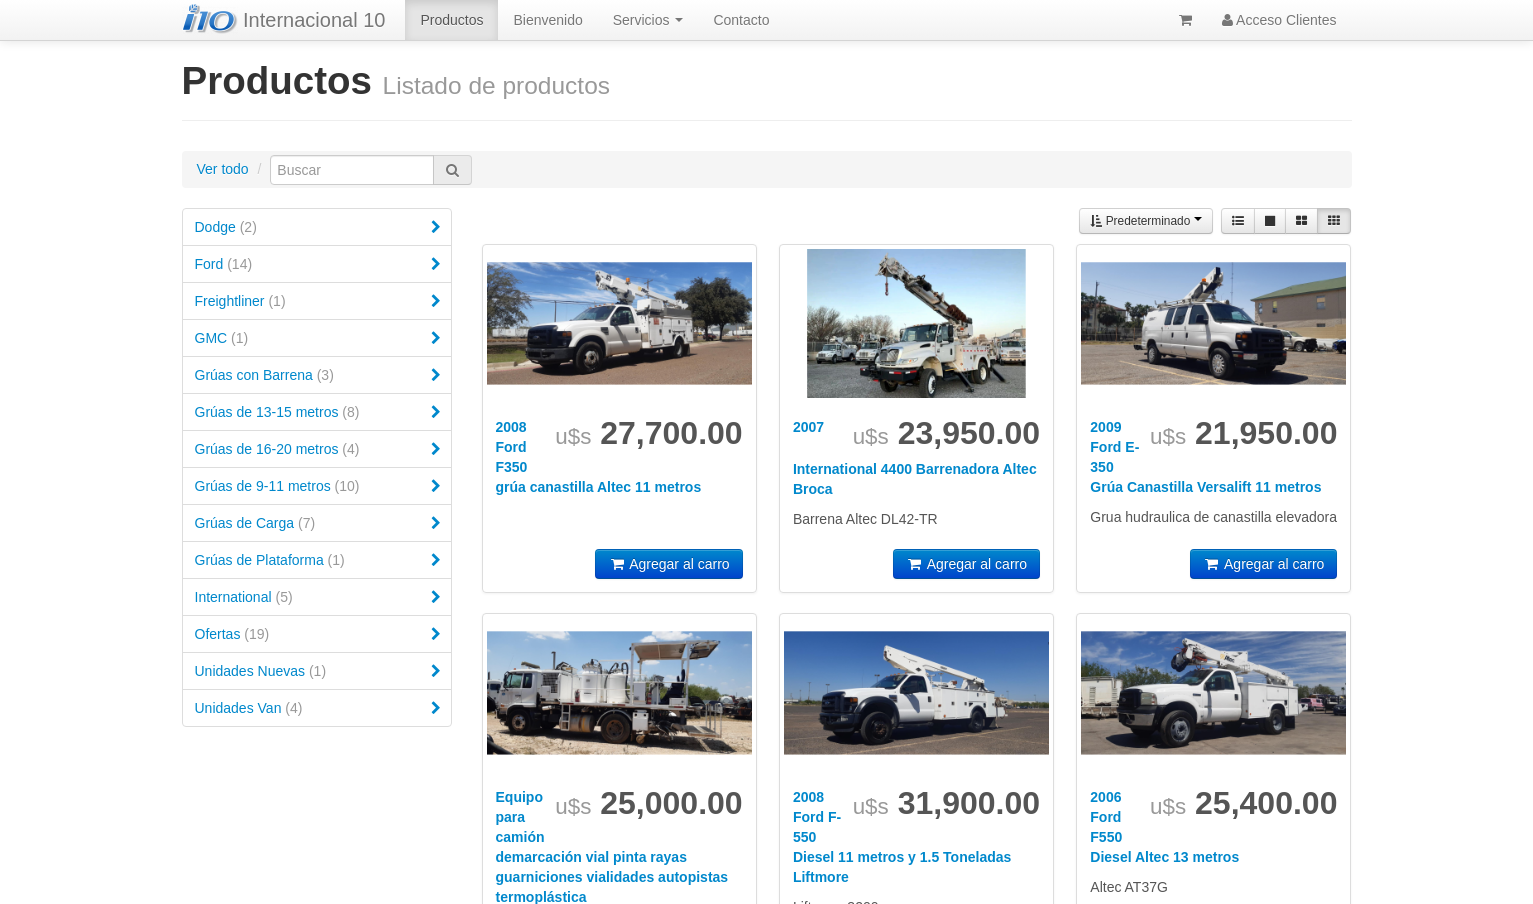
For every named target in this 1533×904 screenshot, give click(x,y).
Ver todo (223, 169)
